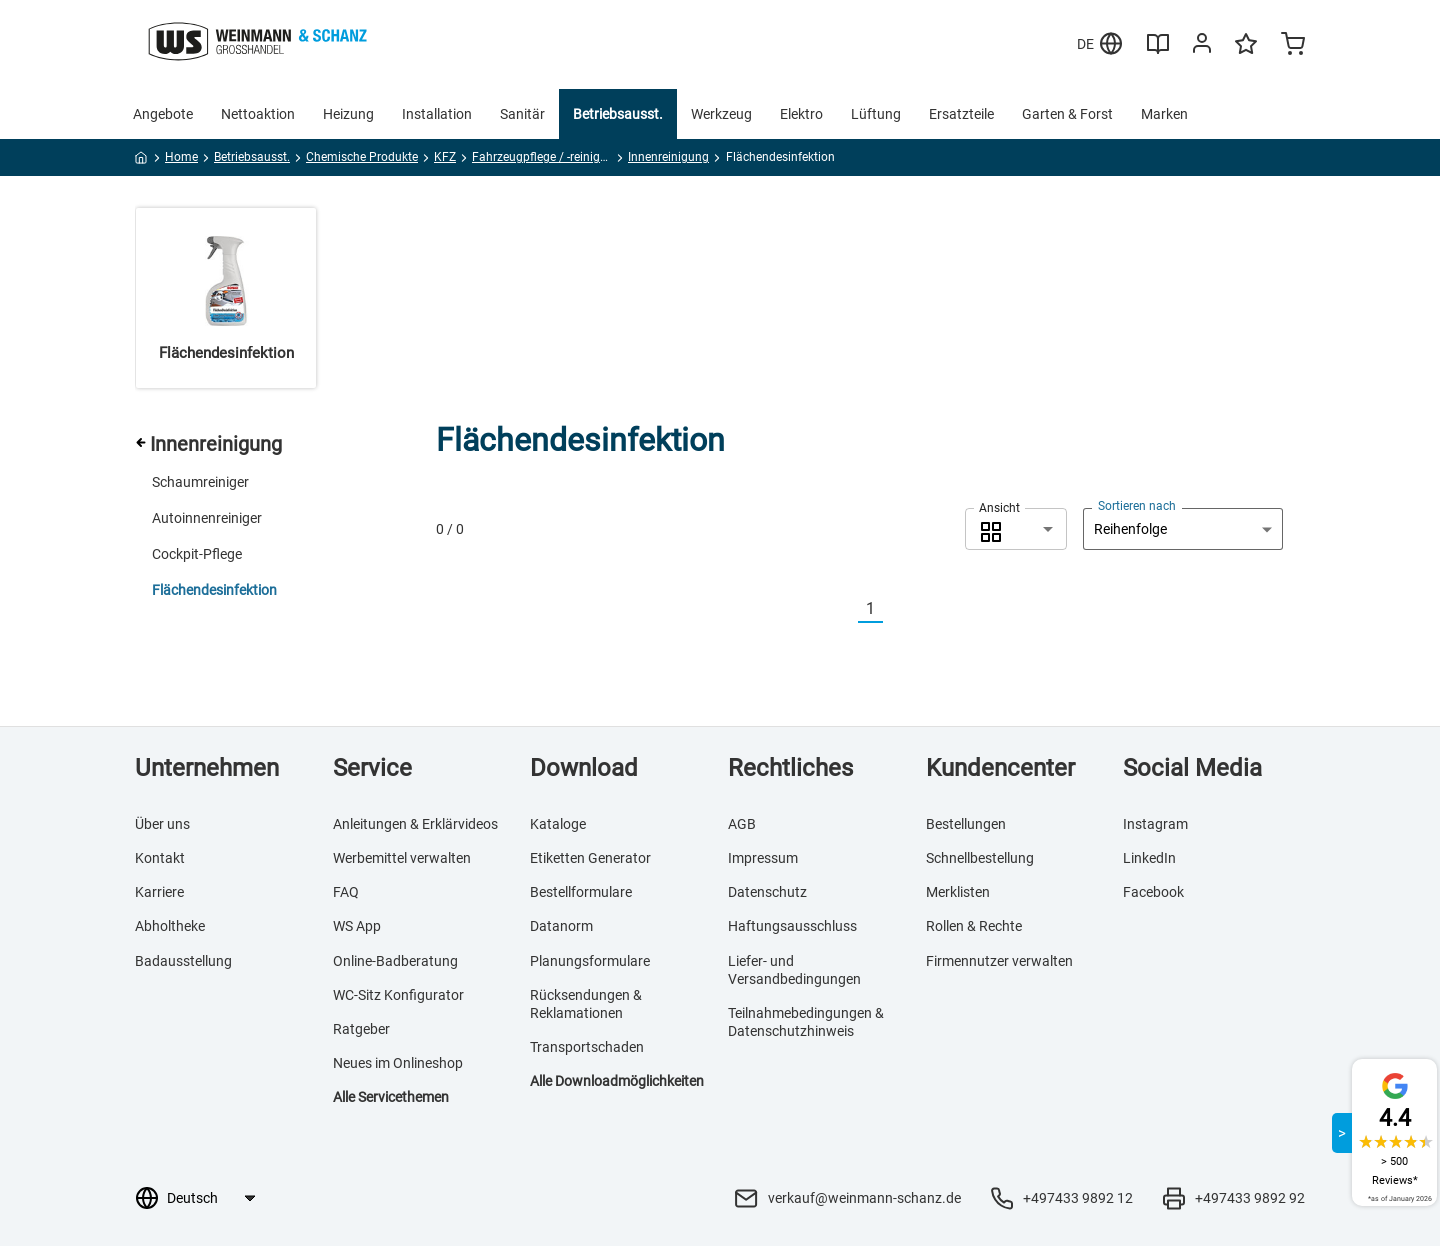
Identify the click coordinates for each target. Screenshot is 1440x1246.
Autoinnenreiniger (207, 518)
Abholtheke (170, 926)
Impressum (763, 858)
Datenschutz (767, 892)
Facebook (1153, 892)
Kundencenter (1000, 768)
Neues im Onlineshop (398, 1063)
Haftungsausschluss (792, 926)
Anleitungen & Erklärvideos (415, 824)
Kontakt (160, 858)
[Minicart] (1293, 46)
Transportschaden (587, 1047)
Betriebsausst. (618, 114)
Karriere (159, 892)
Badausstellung (183, 961)
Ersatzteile (961, 114)
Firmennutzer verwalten (999, 961)
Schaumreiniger (200, 482)
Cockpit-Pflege (197, 554)
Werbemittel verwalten (402, 858)
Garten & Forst (1067, 114)
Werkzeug (721, 114)
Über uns (162, 824)
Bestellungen (966, 824)
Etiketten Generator (590, 858)
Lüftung (876, 114)
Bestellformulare (581, 892)
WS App (357, 926)
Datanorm (561, 926)
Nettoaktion (258, 114)
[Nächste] (895, 609)
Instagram (1155, 824)
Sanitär (522, 114)
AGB (742, 824)
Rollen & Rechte (974, 926)
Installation (437, 114)
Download (584, 768)
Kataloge (558, 824)
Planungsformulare (590, 961)
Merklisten (958, 892)
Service (372, 768)
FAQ (346, 892)
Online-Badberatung (395, 961)
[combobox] (1016, 529)
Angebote (163, 114)
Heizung (348, 114)
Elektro (801, 114)
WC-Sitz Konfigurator (398, 995)
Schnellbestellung (980, 858)
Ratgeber (361, 1029)
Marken (1164, 114)
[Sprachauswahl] (210, 1198)
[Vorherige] (846, 609)
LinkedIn (1149, 858)
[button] (1016, 529)
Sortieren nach (1137, 506)
